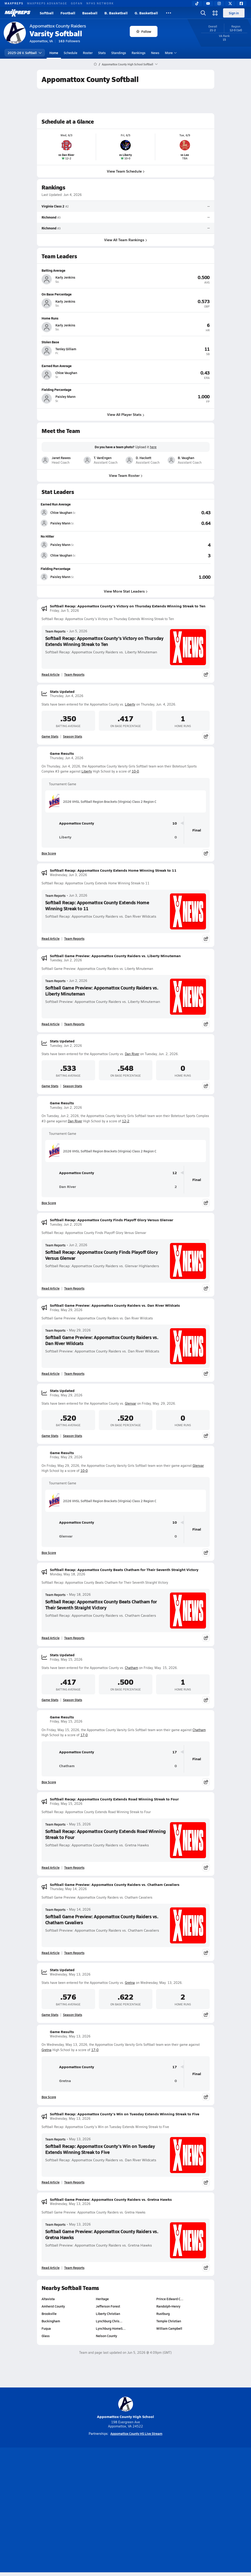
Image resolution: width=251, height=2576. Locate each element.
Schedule (70, 52)
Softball (47, 12)
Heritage (102, 2298)
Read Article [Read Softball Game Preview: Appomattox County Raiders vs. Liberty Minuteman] (51, 1024)
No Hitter (47, 536)
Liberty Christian (108, 2313)
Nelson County (106, 2335)
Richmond (49, 217)
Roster (88, 52)
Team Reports (55, 631)
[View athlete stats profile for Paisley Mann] (83, 523)
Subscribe (111, 2505)
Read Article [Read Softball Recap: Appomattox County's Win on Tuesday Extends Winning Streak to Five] (51, 2182)
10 (174, 823)
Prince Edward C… (169, 2298)
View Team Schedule (125, 171)
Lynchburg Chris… (109, 2321)
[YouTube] (208, 3)
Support (125, 2525)
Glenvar (130, 1403)
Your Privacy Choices (125, 2519)
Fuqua (46, 2328)
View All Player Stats (125, 414)
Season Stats (72, 736)
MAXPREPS (14, 3)
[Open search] (203, 13)
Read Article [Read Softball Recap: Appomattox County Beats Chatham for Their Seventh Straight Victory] (51, 1637)
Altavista (48, 2298)
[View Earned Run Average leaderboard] (168, 512)
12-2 (125, 1121)
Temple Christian (168, 2321)
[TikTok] (197, 3)
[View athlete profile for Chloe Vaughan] (126, 366)
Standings (118, 52)
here (153, 447)
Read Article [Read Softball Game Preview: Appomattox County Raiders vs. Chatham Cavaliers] (51, 1952)
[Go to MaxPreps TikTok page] (92, 2486)
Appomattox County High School (125, 2408)
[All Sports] (169, 13)
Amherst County (53, 2306)
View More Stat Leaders (125, 591)
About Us (113, 2497)
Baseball (89, 12)
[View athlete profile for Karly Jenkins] (126, 270)
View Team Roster (125, 475)
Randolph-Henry (168, 2306)
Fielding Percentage (55, 568)
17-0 (84, 1735)
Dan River (132, 1054)
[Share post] (206, 674)
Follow (143, 31)
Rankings (138, 52)
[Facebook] (241, 3)
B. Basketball (116, 12)
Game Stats (50, 736)
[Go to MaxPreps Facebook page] (159, 2486)
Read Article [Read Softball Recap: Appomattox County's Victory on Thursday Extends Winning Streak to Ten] (51, 674)
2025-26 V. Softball (25, 52)
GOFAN (77, 3)
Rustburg (163, 2313)
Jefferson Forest (108, 2306)
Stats (102, 52)
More (170, 52)
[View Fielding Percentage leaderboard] (168, 577)
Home (53, 52)
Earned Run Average (56, 504)
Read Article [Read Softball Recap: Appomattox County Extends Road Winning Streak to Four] (51, 1867)
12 (174, 1172)
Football (67, 12)
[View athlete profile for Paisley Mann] (126, 389)
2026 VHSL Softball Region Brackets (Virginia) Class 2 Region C (102, 801)
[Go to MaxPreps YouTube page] (109, 2486)
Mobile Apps (135, 2497)
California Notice (139, 2513)
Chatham (131, 1668)
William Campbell (169, 2328)
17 (174, 1752)
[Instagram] (219, 3)
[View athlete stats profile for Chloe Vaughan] (83, 512)
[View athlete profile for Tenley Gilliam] (126, 342)
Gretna (130, 1982)
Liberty (130, 704)
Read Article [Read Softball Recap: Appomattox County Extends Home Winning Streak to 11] (51, 938)
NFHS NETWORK (100, 3)
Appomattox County (69, 823)
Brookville (49, 2313)
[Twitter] (230, 3)
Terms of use (108, 2513)
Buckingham (51, 2321)
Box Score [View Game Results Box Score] (49, 853)
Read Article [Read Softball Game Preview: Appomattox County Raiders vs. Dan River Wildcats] (51, 1373)
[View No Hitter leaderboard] (168, 544)
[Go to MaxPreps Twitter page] (142, 2486)
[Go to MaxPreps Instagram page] (125, 2486)
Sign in (234, 13)
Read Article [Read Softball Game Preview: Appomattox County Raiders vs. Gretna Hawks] (51, 2267)
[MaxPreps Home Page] (95, 64)
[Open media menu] (215, 13)
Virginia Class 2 (53, 206)
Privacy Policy (136, 2505)
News (155, 52)
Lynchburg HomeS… (110, 2328)
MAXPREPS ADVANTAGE (47, 3)
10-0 (135, 771)
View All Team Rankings (125, 239)
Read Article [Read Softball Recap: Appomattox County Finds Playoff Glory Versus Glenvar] (51, 1288)
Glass (46, 2335)
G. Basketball (146, 12)
